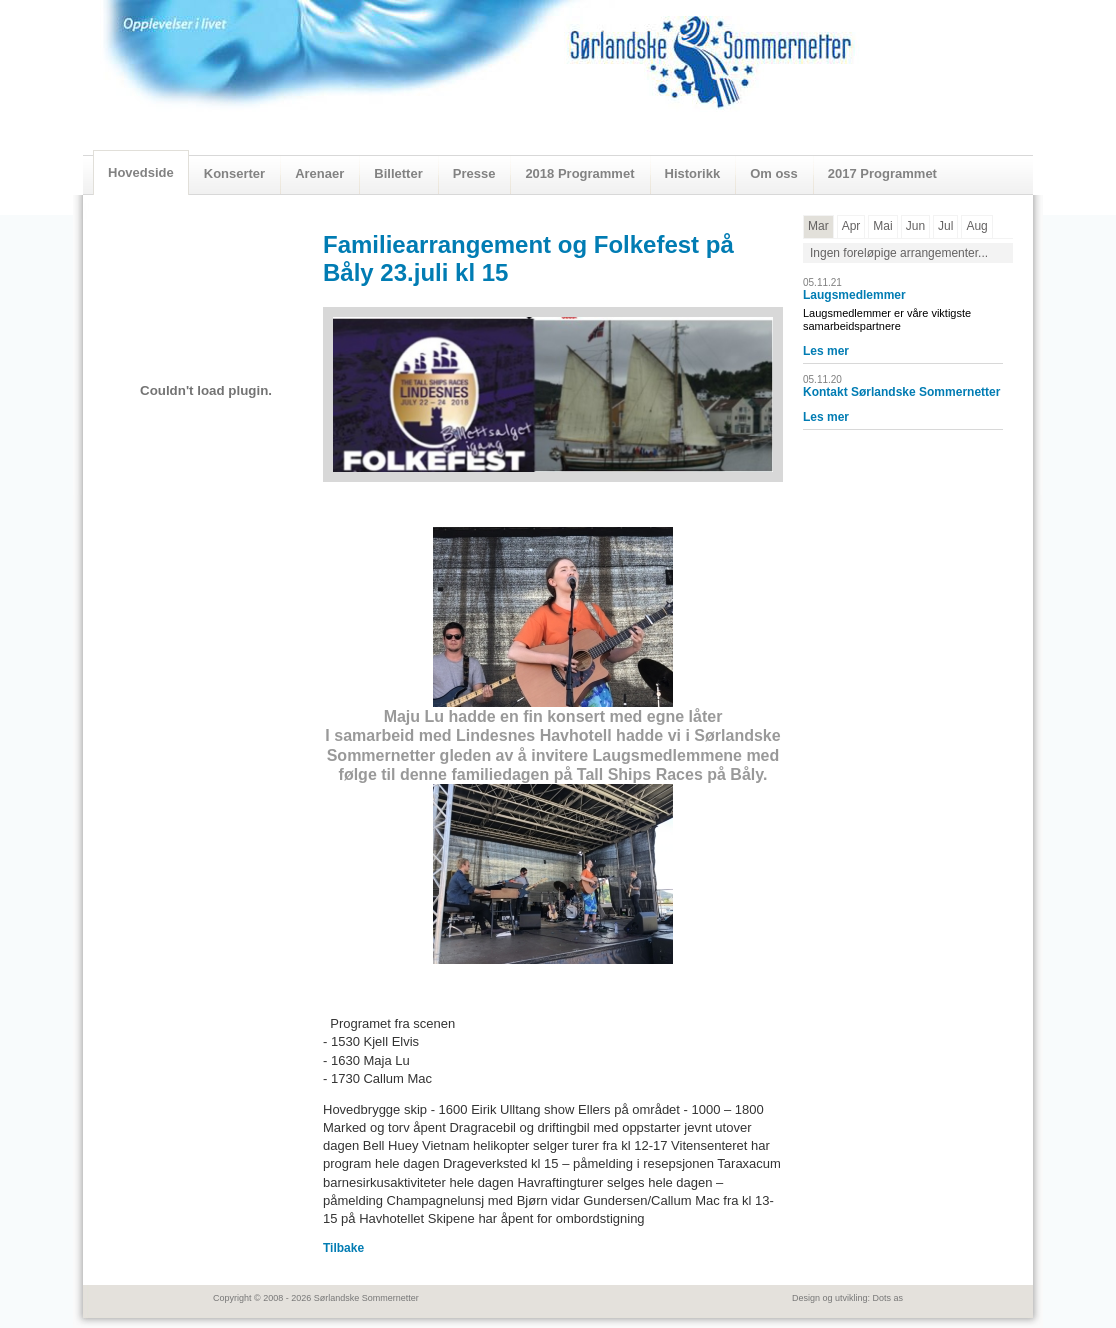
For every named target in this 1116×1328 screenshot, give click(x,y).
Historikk (693, 173)
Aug (976, 226)
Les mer (826, 351)
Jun (915, 226)
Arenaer (319, 173)
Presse (474, 173)
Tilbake (343, 1248)
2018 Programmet (579, 173)
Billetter (398, 173)
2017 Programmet (882, 173)
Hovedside (141, 172)
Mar (818, 226)
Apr (851, 226)
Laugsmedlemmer (854, 295)
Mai (882, 226)
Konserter (234, 173)
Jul (945, 226)
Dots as (887, 1298)
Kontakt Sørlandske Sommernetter (901, 392)
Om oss (774, 173)
